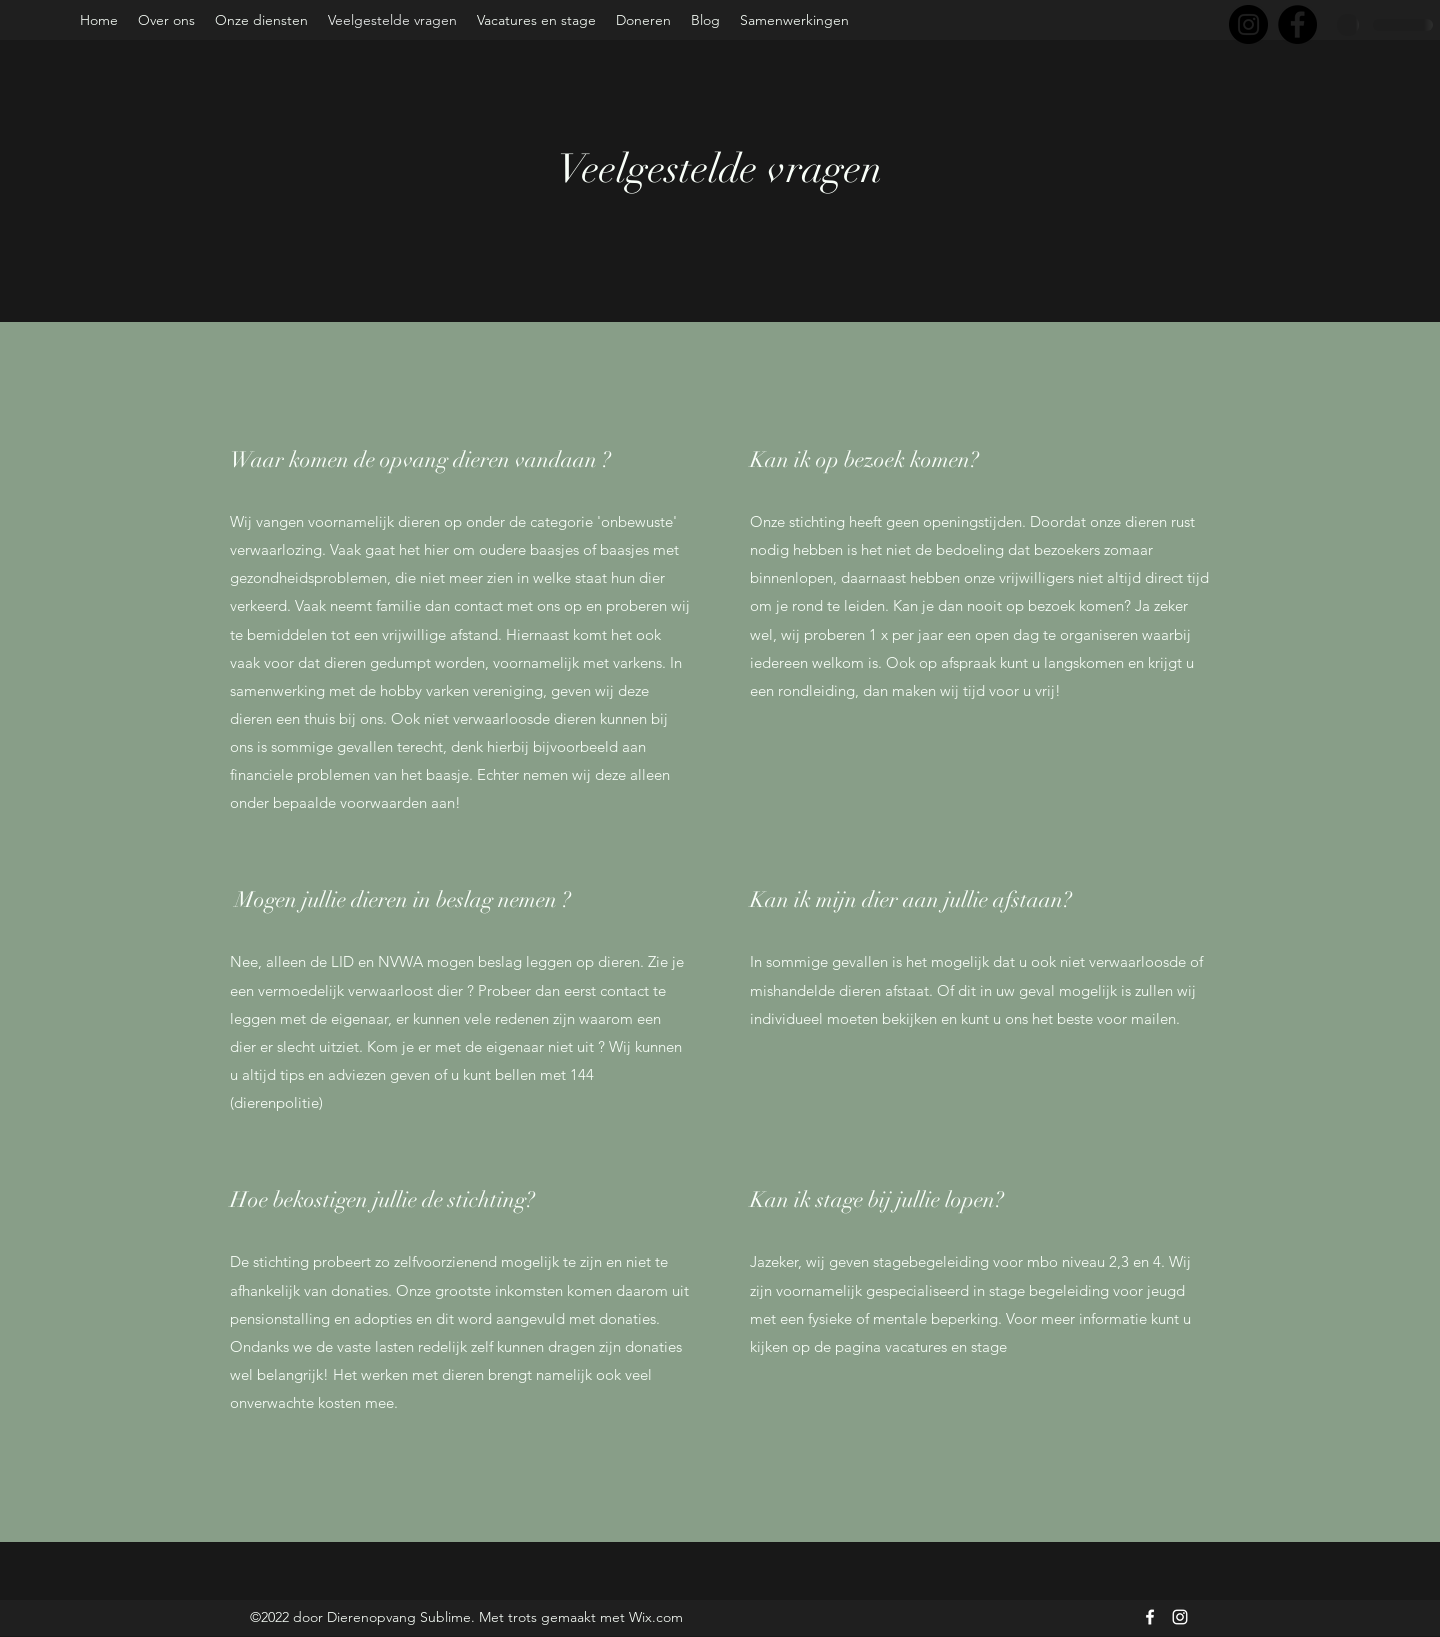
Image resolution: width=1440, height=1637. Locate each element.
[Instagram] (1248, 24)
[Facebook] (1297, 24)
